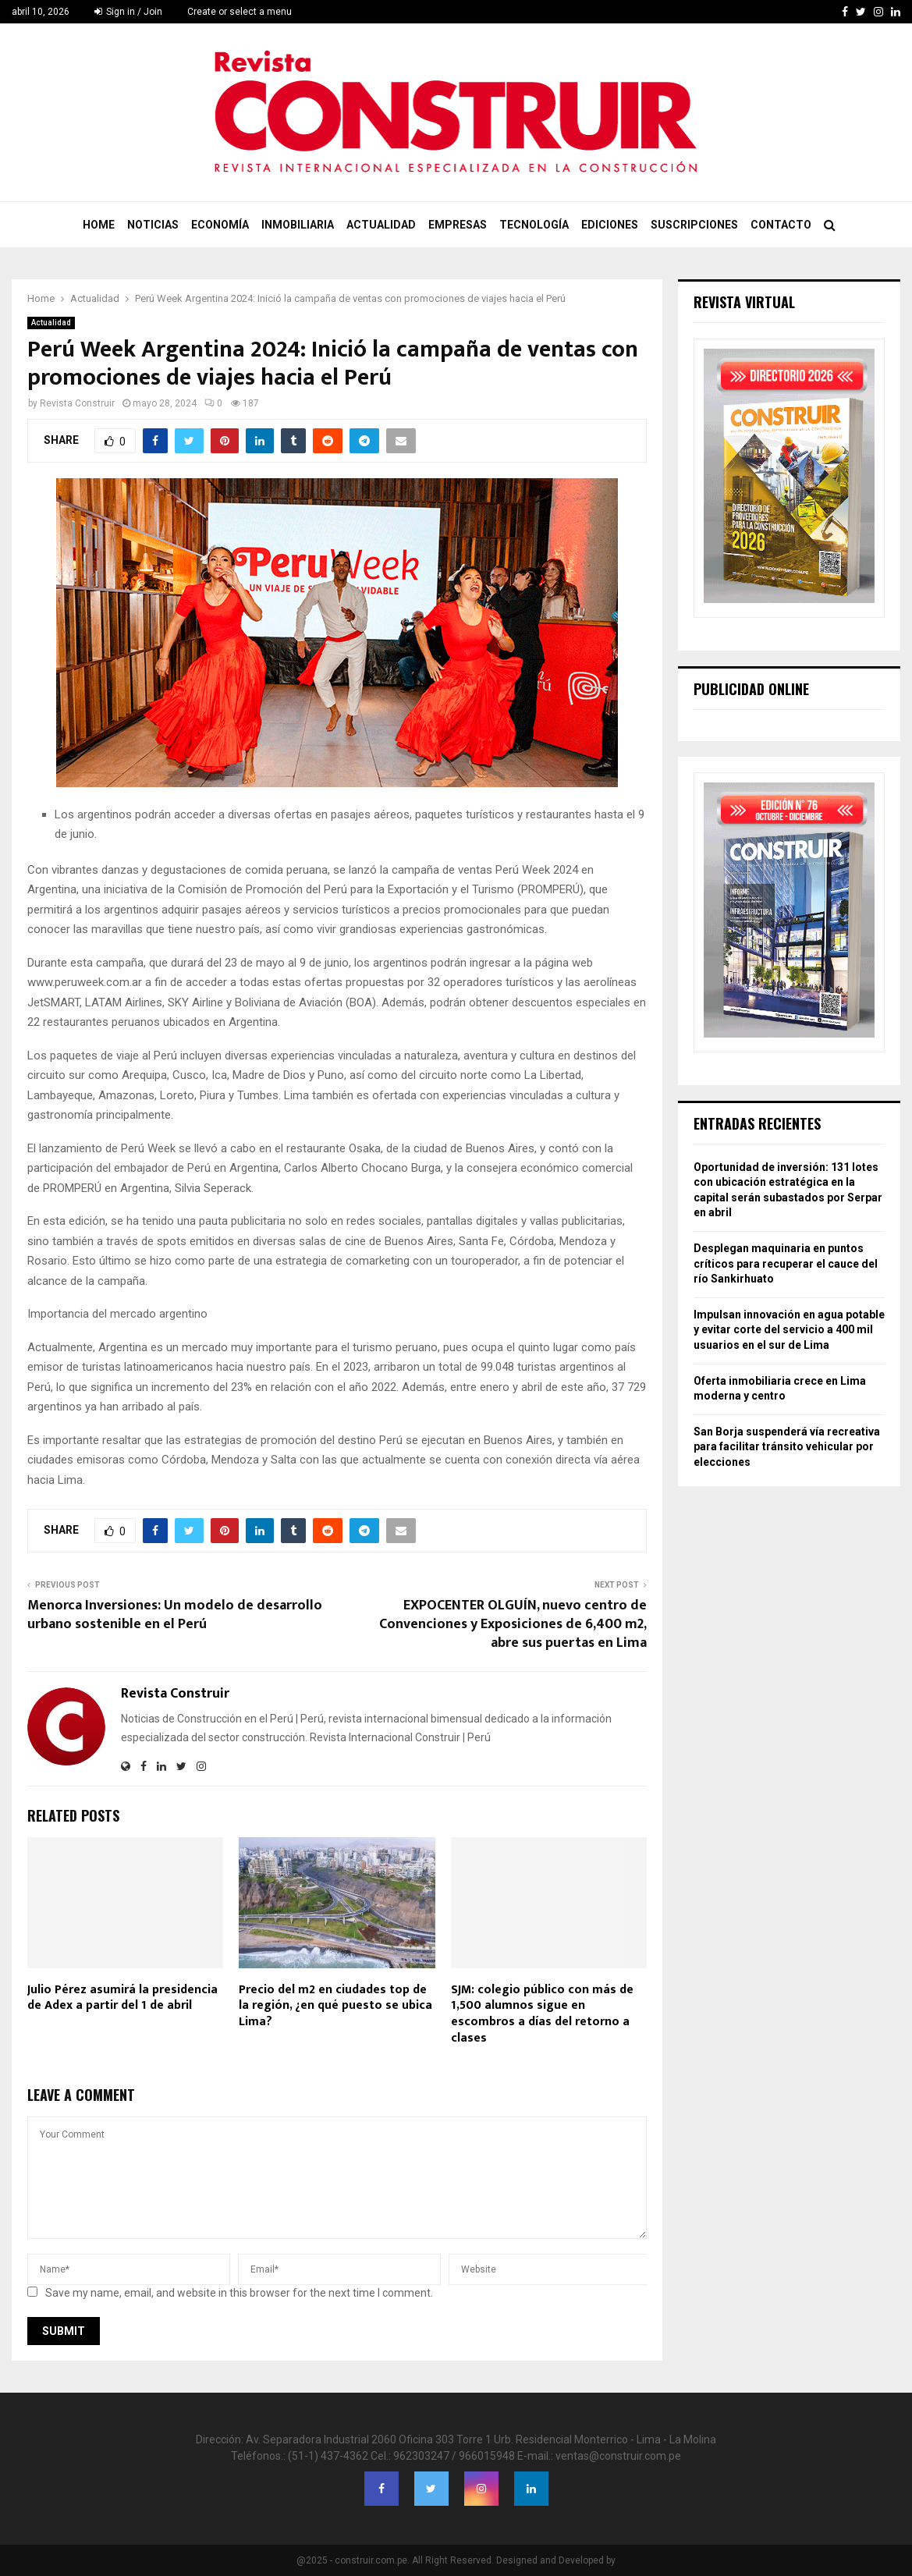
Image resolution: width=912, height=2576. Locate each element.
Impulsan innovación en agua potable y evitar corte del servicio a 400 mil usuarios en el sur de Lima (789, 1329)
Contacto (781, 224)
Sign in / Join (128, 11)
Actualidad (381, 224)
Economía (220, 224)
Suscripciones (694, 224)
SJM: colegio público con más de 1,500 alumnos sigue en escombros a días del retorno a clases (542, 2014)
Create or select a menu (239, 11)
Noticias (153, 224)
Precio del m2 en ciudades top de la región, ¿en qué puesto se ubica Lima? (335, 2006)
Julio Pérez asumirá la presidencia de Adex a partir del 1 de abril (122, 1998)
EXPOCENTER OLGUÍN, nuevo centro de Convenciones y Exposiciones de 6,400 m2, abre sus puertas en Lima (513, 1624)
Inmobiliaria (297, 224)
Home (99, 224)
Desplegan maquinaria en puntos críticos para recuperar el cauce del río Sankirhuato (786, 1263)
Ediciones (609, 224)
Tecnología (534, 224)
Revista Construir (77, 403)
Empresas (457, 224)
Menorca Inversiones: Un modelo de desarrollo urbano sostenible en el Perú (174, 1615)
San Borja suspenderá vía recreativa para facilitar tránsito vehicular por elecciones (787, 1446)
